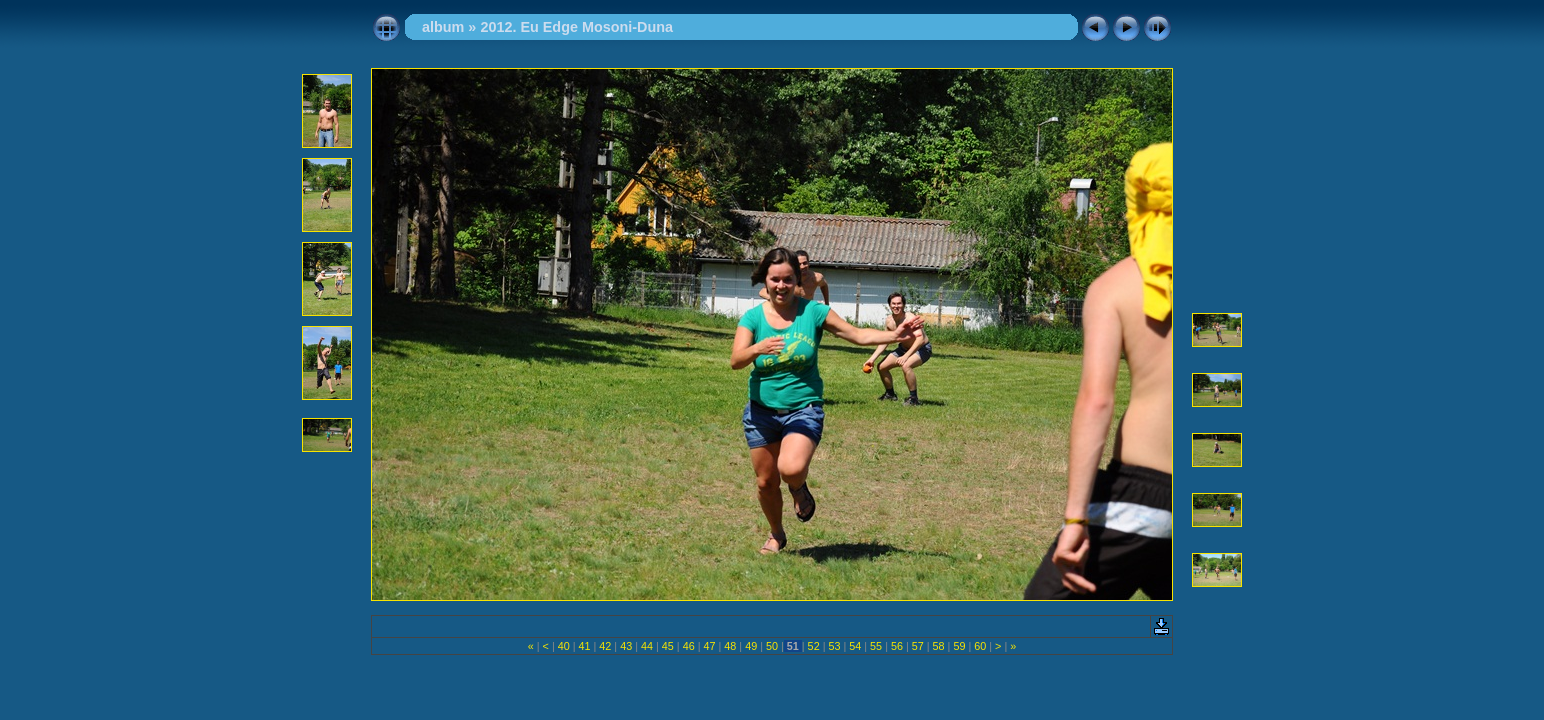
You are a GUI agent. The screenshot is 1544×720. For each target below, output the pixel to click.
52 (814, 646)
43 (626, 646)
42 (605, 646)
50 (772, 646)
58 (939, 646)
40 (564, 646)
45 (668, 646)
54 (855, 646)
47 (709, 646)
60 (980, 646)
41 (585, 646)
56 (897, 646)
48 (730, 646)
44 (647, 646)
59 (959, 646)
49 (751, 646)
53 (834, 646)
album (443, 27)
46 (689, 646)
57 (918, 646)
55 (876, 646)
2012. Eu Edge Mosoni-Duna (576, 27)
